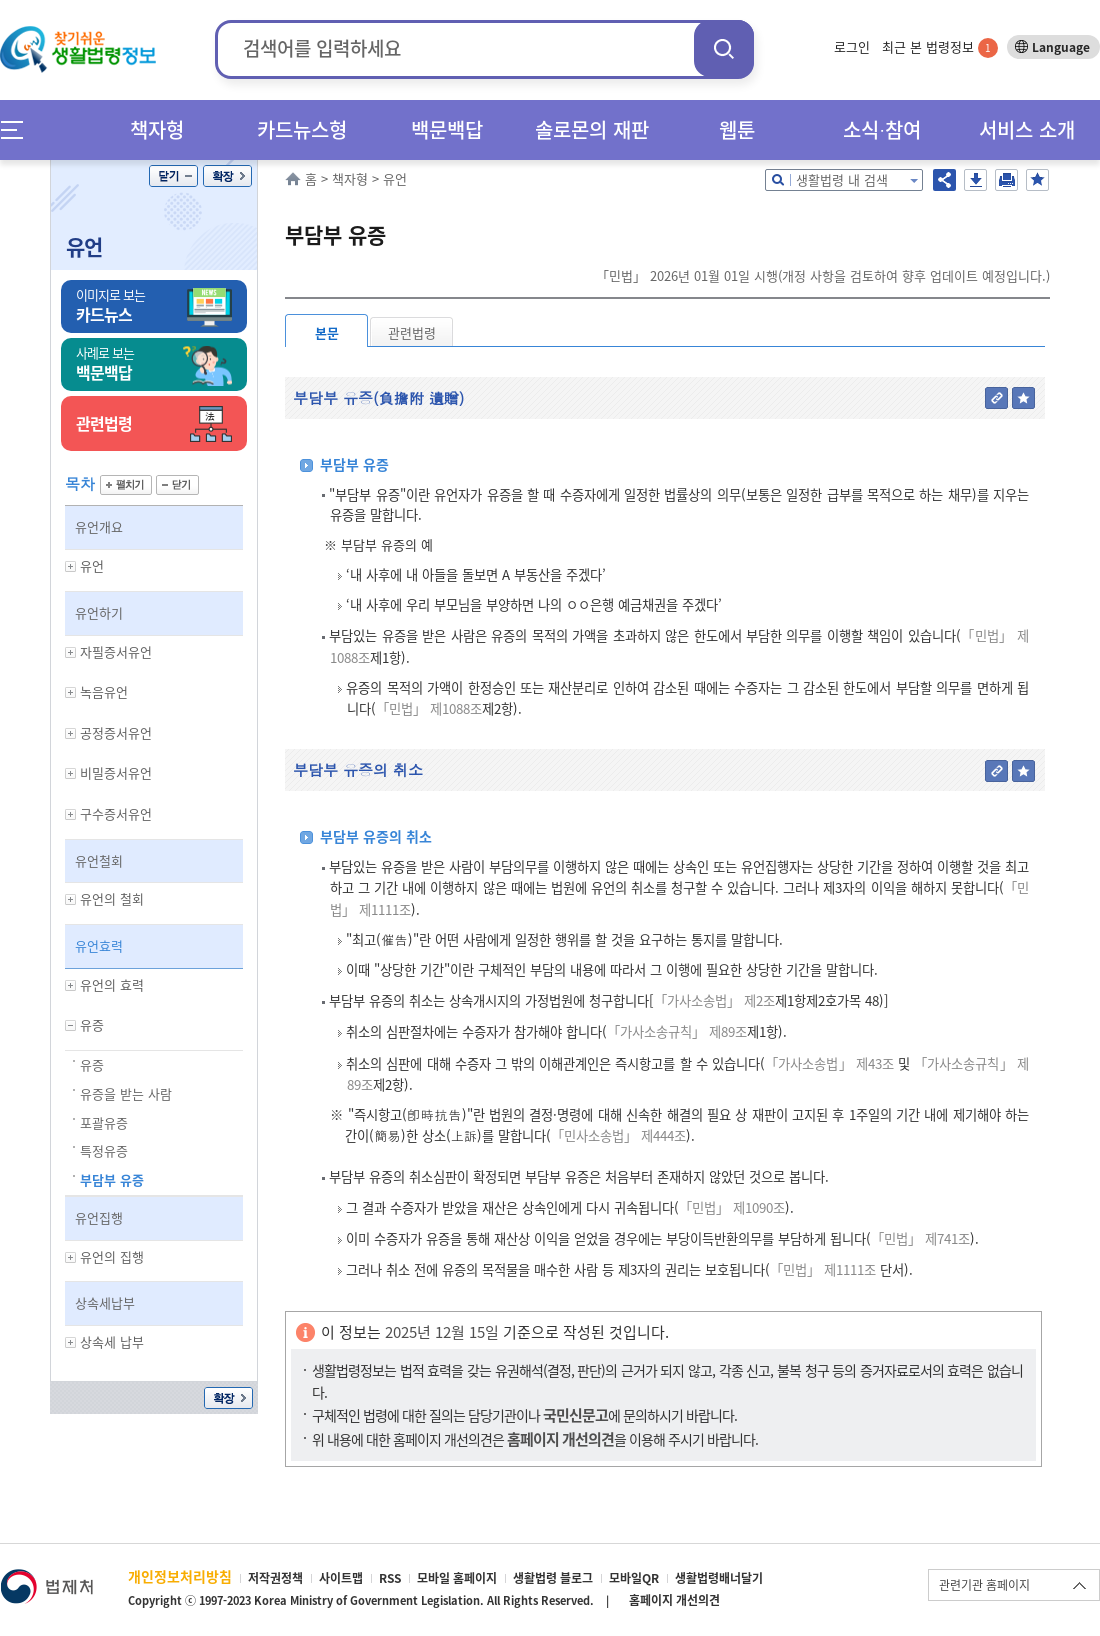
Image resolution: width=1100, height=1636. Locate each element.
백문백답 (447, 129)
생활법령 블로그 (553, 1578)
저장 (975, 180)
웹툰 (737, 129)
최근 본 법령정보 (940, 46)
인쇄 (1006, 180)
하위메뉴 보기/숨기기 (71, 566)
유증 (92, 1064)
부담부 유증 (112, 1179)
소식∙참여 (882, 129)
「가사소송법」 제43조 (829, 1063)
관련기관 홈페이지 (984, 1585)
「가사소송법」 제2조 (714, 1000)
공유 (944, 180)
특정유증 (104, 1150)
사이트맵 (341, 1578)
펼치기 (126, 485)
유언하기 (99, 612)
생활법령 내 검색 (842, 179)
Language (1061, 47)
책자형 (157, 129)
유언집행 (99, 1217)
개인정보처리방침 (180, 1576)
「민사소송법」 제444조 (618, 1135)
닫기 (173, 176)
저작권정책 (275, 1578)
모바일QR (634, 1578)
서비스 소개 (1027, 129)
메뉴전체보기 (18, 129)
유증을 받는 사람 (126, 1093)
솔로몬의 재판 (592, 129)
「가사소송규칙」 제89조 (677, 1031)
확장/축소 (227, 176)
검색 (724, 48)
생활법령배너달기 (719, 1578)
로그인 (852, 46)
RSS (390, 1578)
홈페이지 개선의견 (674, 1600)
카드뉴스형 (302, 129)
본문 (327, 332)
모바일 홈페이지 (457, 1578)
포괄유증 (104, 1122)
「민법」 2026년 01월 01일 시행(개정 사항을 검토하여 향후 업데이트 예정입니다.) (823, 275)
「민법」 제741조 (920, 1238)
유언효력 (99, 945)
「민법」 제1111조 (823, 1269)
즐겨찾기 (1037, 180)
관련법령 (412, 332)
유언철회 (99, 860)
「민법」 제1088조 (429, 708)
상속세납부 (105, 1302)
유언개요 (99, 526)
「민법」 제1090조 (732, 1207)
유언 (84, 246)
